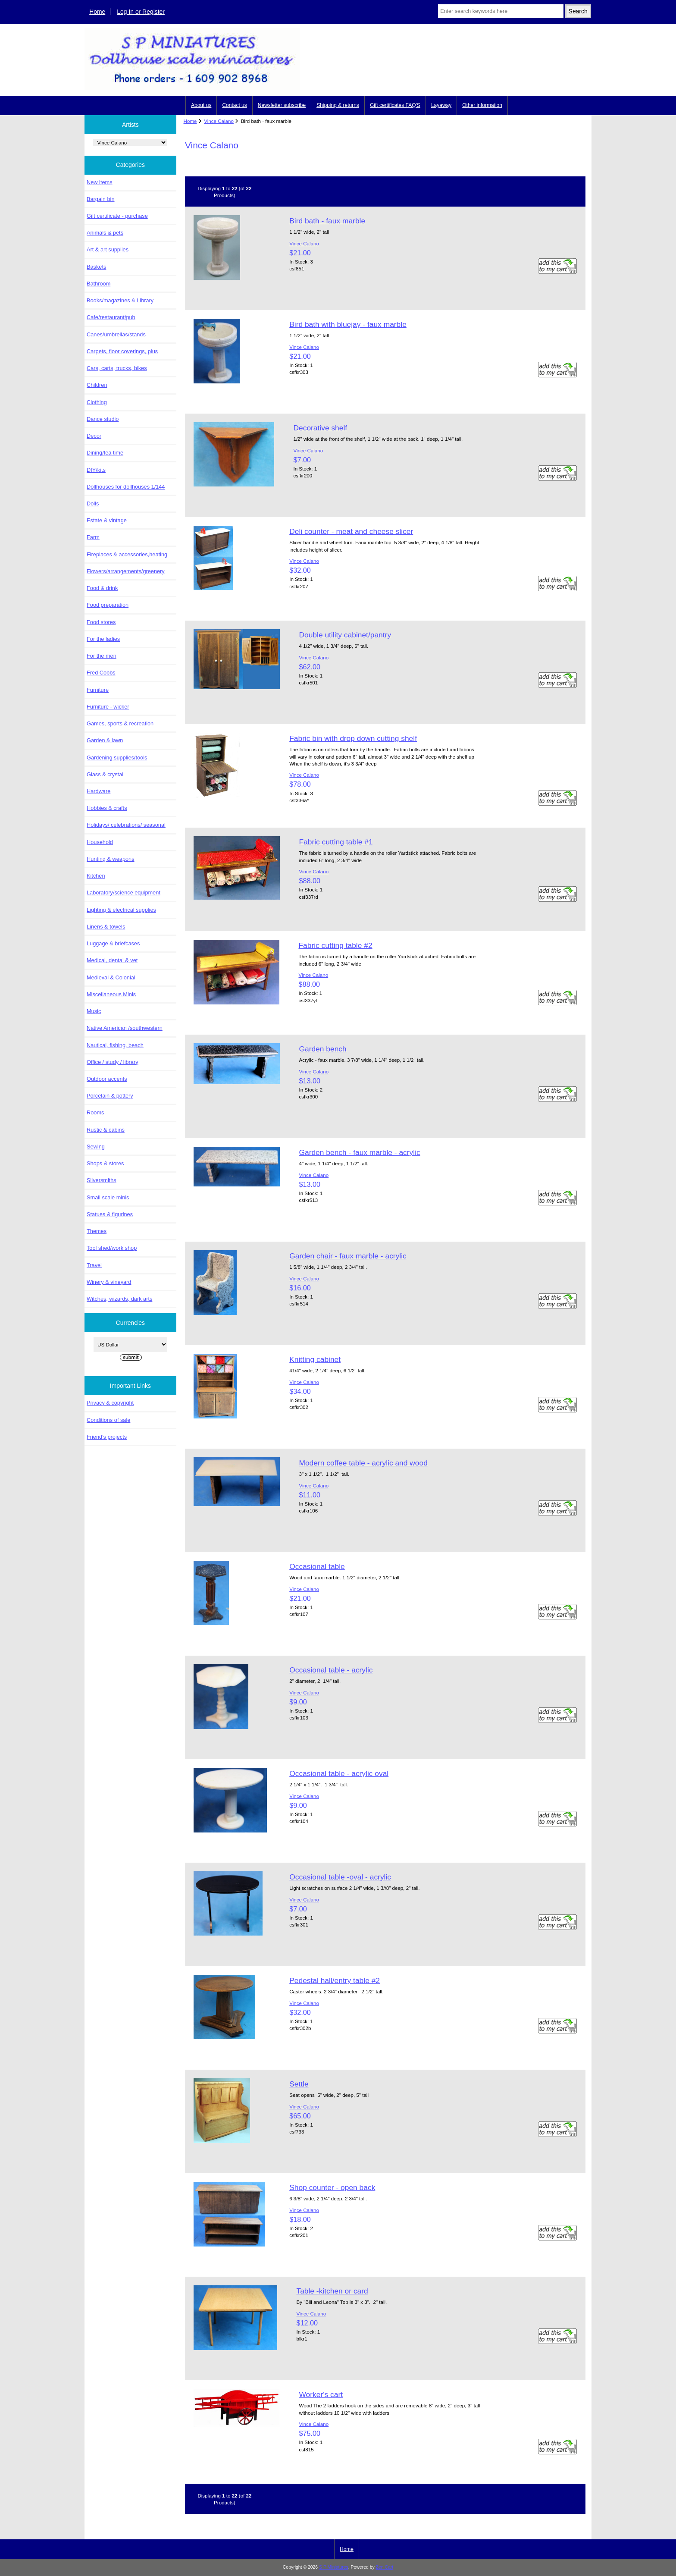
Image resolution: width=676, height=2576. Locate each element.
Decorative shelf (320, 428)
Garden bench (322, 1049)
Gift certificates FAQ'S (395, 105)
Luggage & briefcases (113, 943)
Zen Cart (385, 2567)
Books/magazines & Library (120, 300)
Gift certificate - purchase (117, 216)
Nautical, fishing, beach (115, 1045)
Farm (93, 537)
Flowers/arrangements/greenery (126, 571)
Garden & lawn (105, 740)
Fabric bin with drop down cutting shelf (353, 738)
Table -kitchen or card (332, 2291)
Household (100, 842)
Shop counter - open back (332, 2187)
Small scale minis (108, 1197)
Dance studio (103, 419)
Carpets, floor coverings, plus (122, 351)
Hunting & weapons (111, 859)
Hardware (98, 791)
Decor (94, 436)
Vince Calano (219, 121)
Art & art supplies (107, 249)
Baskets (96, 267)
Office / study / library (112, 1062)
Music (94, 1011)
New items (100, 182)
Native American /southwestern (125, 1028)
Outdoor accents (107, 1079)
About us (201, 105)
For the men (101, 656)
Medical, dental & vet (112, 960)
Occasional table (317, 1566)
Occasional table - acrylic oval (338, 1773)
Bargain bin (101, 199)
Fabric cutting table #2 (335, 945)
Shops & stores (105, 1163)
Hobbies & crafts (107, 808)
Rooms (95, 1112)
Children (97, 385)
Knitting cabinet (315, 1359)
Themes (96, 1231)
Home (97, 11)
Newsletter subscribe (282, 105)
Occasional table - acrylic (330, 1670)
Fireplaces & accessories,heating (127, 554)
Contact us (234, 105)
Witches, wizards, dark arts (119, 1299)
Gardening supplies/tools (117, 757)
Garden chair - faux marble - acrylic (348, 1256)
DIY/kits (96, 470)
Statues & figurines (110, 1214)
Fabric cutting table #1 (335, 842)
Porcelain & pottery (110, 1095)
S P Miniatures (333, 2567)
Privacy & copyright (110, 1402)
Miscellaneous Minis (111, 994)
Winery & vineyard (109, 1282)
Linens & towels (106, 926)
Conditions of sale (108, 1420)
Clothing (97, 402)
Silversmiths (101, 1180)
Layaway (441, 105)
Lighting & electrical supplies (121, 910)
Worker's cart (321, 2394)
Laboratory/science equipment (123, 892)
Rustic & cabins (106, 1129)
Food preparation (107, 605)
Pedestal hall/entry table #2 (334, 1980)
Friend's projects (107, 1437)
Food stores (101, 622)
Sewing (96, 1146)
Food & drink (102, 588)
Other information (482, 105)
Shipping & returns (337, 105)
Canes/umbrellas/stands (116, 334)
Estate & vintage (107, 520)
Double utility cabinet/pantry (345, 635)
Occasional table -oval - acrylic (340, 1877)
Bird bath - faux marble (327, 220)
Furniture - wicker (108, 706)
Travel (94, 1265)
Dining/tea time (105, 452)
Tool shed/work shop (112, 1248)
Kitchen (96, 875)
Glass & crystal (105, 774)
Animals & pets (105, 232)
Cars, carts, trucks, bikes (117, 368)
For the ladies (103, 639)
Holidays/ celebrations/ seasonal (126, 825)
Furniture (98, 690)
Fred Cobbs (101, 672)
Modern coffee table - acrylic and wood (363, 1463)
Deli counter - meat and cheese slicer (351, 531)
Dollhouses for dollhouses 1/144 (126, 486)
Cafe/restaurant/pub (111, 317)
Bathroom (98, 283)
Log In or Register (141, 11)
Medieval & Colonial (111, 977)
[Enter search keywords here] (500, 11)
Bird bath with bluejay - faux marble (348, 324)
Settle (298, 2084)
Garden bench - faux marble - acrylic (359, 1152)
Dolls (93, 503)
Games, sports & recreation (120, 723)
